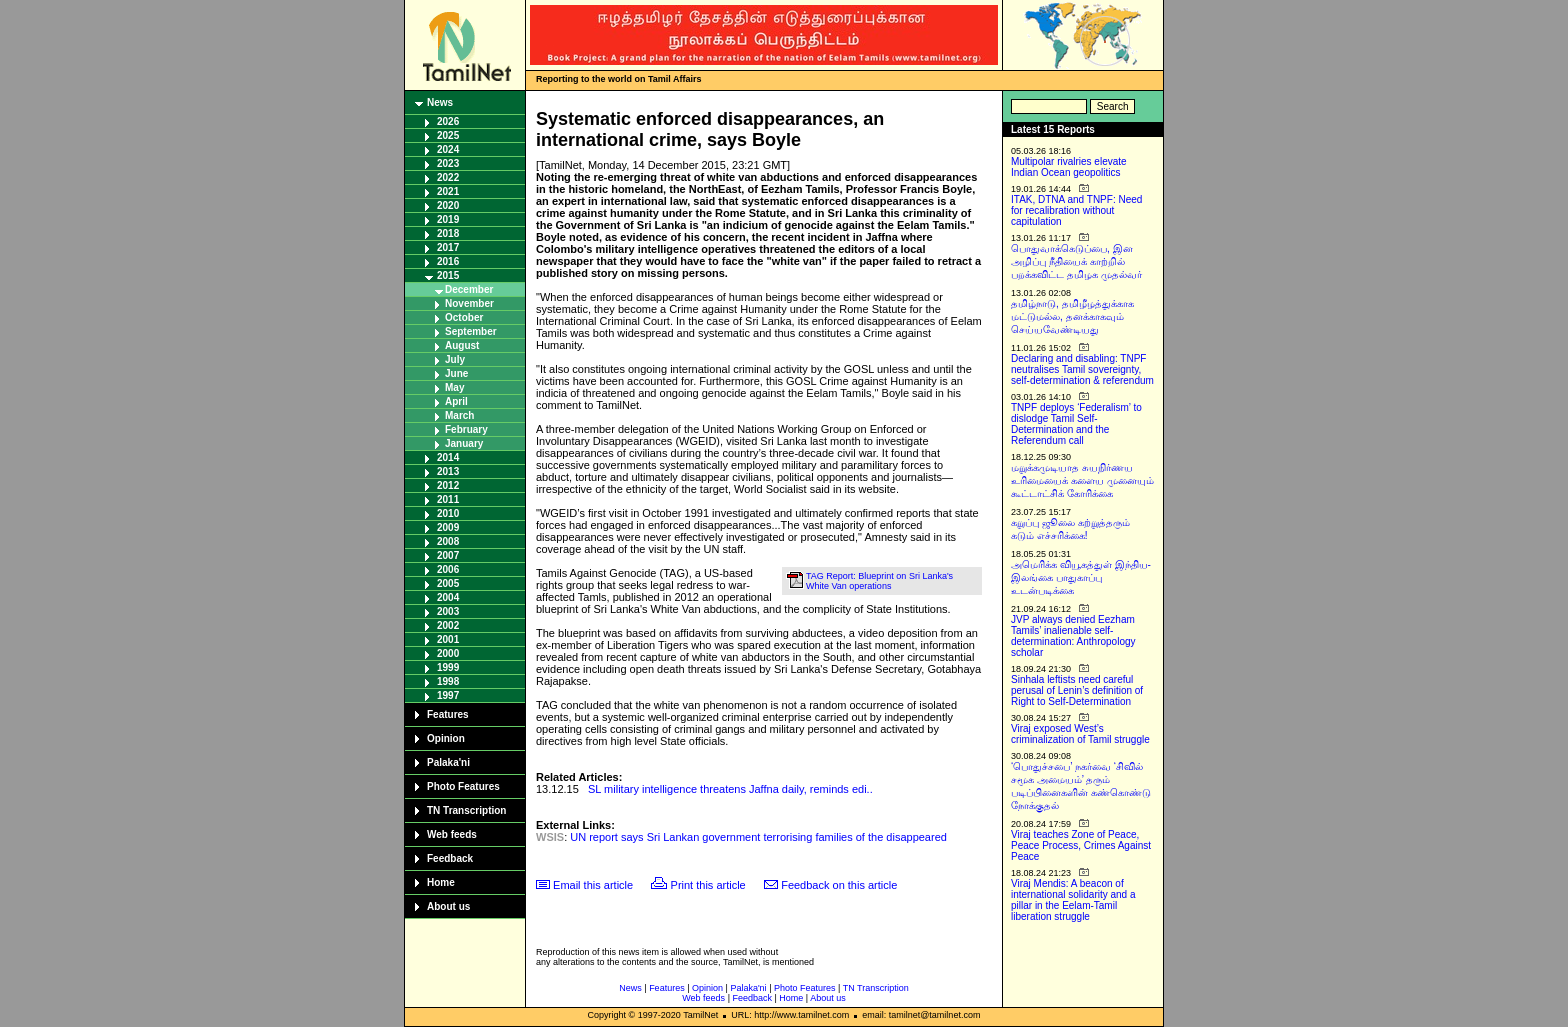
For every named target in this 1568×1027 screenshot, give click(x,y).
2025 (448, 135)
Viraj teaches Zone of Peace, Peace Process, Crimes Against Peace (1081, 845)
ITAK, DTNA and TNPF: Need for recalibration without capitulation (1076, 210)
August (462, 345)
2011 (448, 499)
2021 (448, 191)
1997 (448, 695)
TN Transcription (466, 810)
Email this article (593, 885)
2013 (448, 471)
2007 (448, 555)
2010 (448, 513)
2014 (448, 457)
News (440, 102)
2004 (448, 597)
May (454, 387)
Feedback (450, 858)
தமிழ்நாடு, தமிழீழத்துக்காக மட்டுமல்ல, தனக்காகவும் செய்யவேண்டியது (1072, 316)
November (469, 303)
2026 (448, 121)
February (466, 429)
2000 (448, 653)
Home (441, 882)
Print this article (708, 885)
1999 (448, 667)
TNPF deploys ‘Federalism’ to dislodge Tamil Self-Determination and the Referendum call (1076, 424)
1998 (448, 681)
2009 (448, 527)
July (455, 359)
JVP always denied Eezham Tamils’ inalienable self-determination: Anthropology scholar (1073, 636)
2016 (448, 261)
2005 (448, 583)
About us (448, 906)
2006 (448, 569)
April (456, 401)
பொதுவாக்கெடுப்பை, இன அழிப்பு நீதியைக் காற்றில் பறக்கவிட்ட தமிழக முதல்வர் (1076, 261)
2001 (448, 639)
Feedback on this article (839, 885)
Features (448, 714)
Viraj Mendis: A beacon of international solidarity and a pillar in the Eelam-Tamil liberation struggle (1073, 900)
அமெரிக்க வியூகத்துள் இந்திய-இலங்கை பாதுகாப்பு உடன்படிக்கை (1081, 577)
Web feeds (452, 834)
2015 (448, 275)
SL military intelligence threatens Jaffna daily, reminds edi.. (730, 789)
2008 (448, 541)
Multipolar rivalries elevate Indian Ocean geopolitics (1069, 167)
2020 (448, 205)
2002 (448, 625)
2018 (448, 233)
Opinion (446, 738)
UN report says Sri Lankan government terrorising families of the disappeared (758, 837)
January (464, 443)
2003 (448, 611)
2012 (448, 485)
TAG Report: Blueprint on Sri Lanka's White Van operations (879, 581)
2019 (448, 219)
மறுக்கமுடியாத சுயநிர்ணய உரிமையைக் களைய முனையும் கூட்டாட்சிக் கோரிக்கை (1082, 480)
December (469, 289)
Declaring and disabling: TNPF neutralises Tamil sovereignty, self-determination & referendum (1082, 369)
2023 (448, 163)
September (471, 331)
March (459, 415)
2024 (448, 149)
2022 (448, 177)
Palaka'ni (448, 762)
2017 (448, 247)
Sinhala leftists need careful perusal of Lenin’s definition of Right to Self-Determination (1077, 690)
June (456, 373)
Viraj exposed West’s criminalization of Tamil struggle (1080, 734)
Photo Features (463, 786)
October (464, 317)
